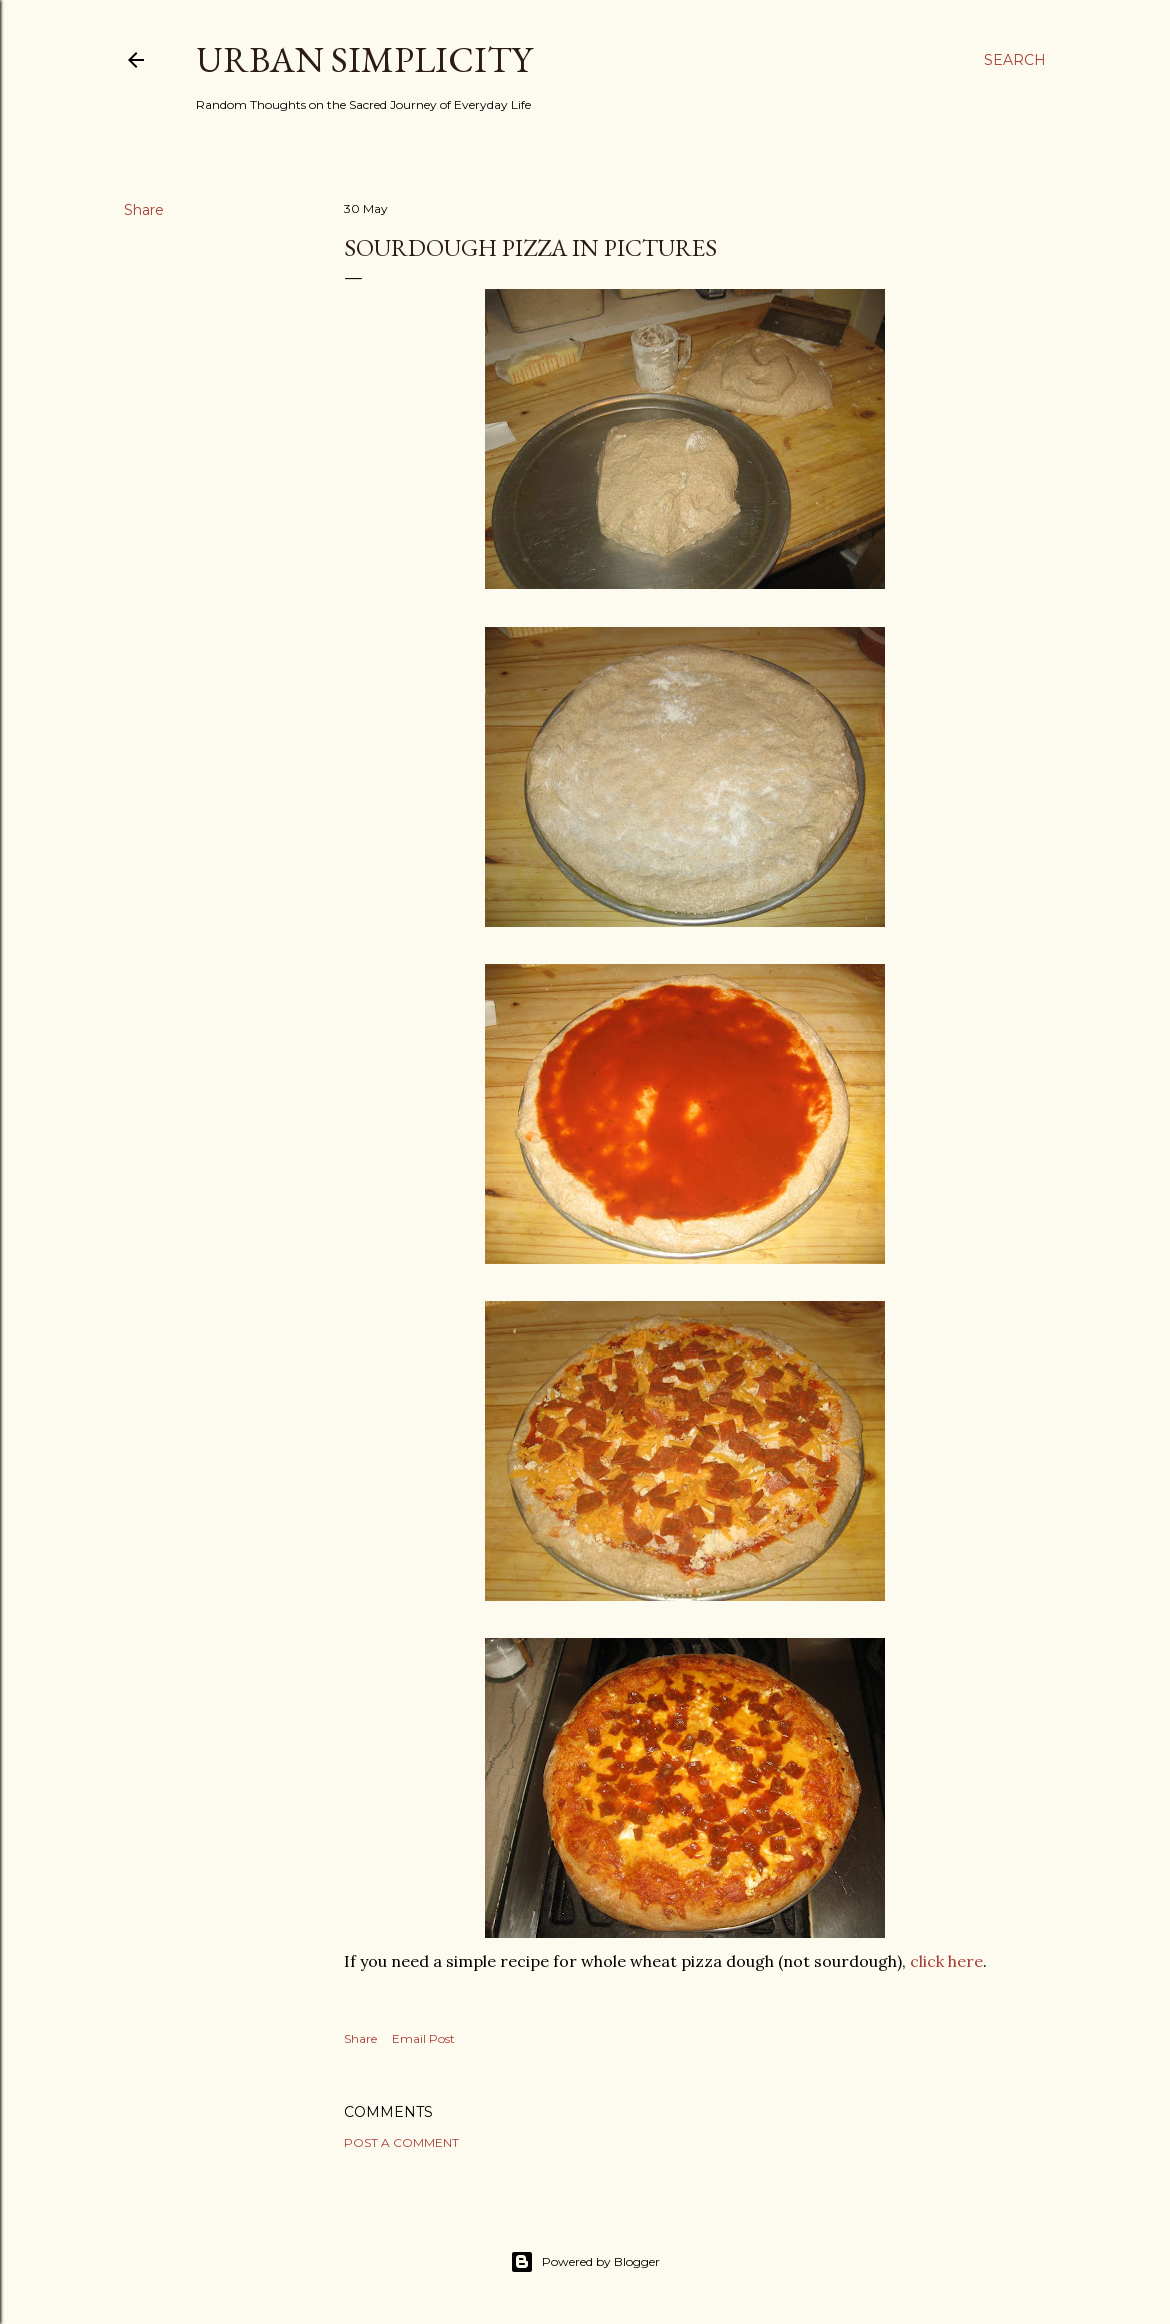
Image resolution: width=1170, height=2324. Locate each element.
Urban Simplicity (364, 59)
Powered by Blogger (585, 2262)
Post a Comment (401, 2142)
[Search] (1015, 60)
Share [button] (144, 210)
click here (946, 1961)
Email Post (423, 2038)
